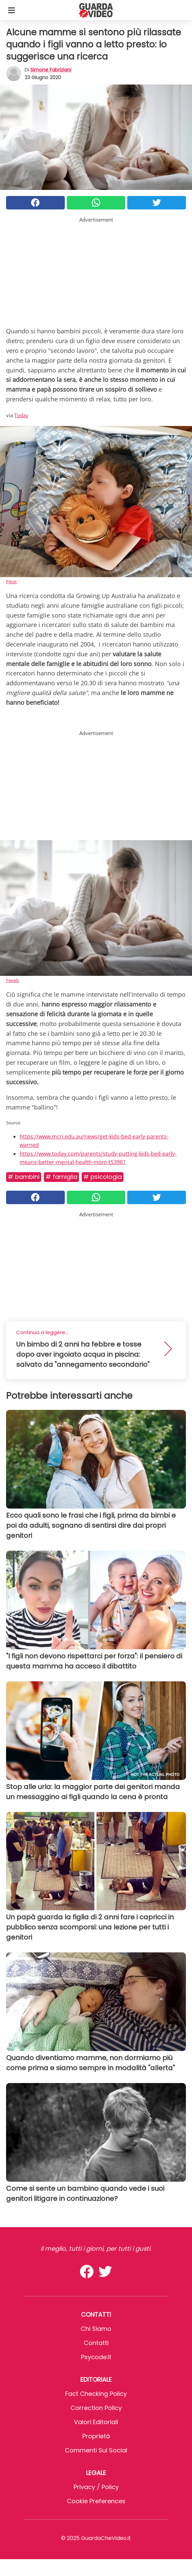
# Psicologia (102, 1177)
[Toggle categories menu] (11, 10)
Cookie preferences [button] (96, 2501)
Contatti (96, 2343)
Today (21, 415)
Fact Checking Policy (96, 2393)
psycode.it (96, 2357)
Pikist (11, 582)
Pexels (12, 980)
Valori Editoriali (96, 2422)
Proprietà (96, 2436)
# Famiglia (61, 1177)
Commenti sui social (96, 2450)
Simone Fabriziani (50, 69)
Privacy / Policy (96, 2487)
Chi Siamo (96, 2328)
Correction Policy (96, 2408)
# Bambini (23, 1177)
